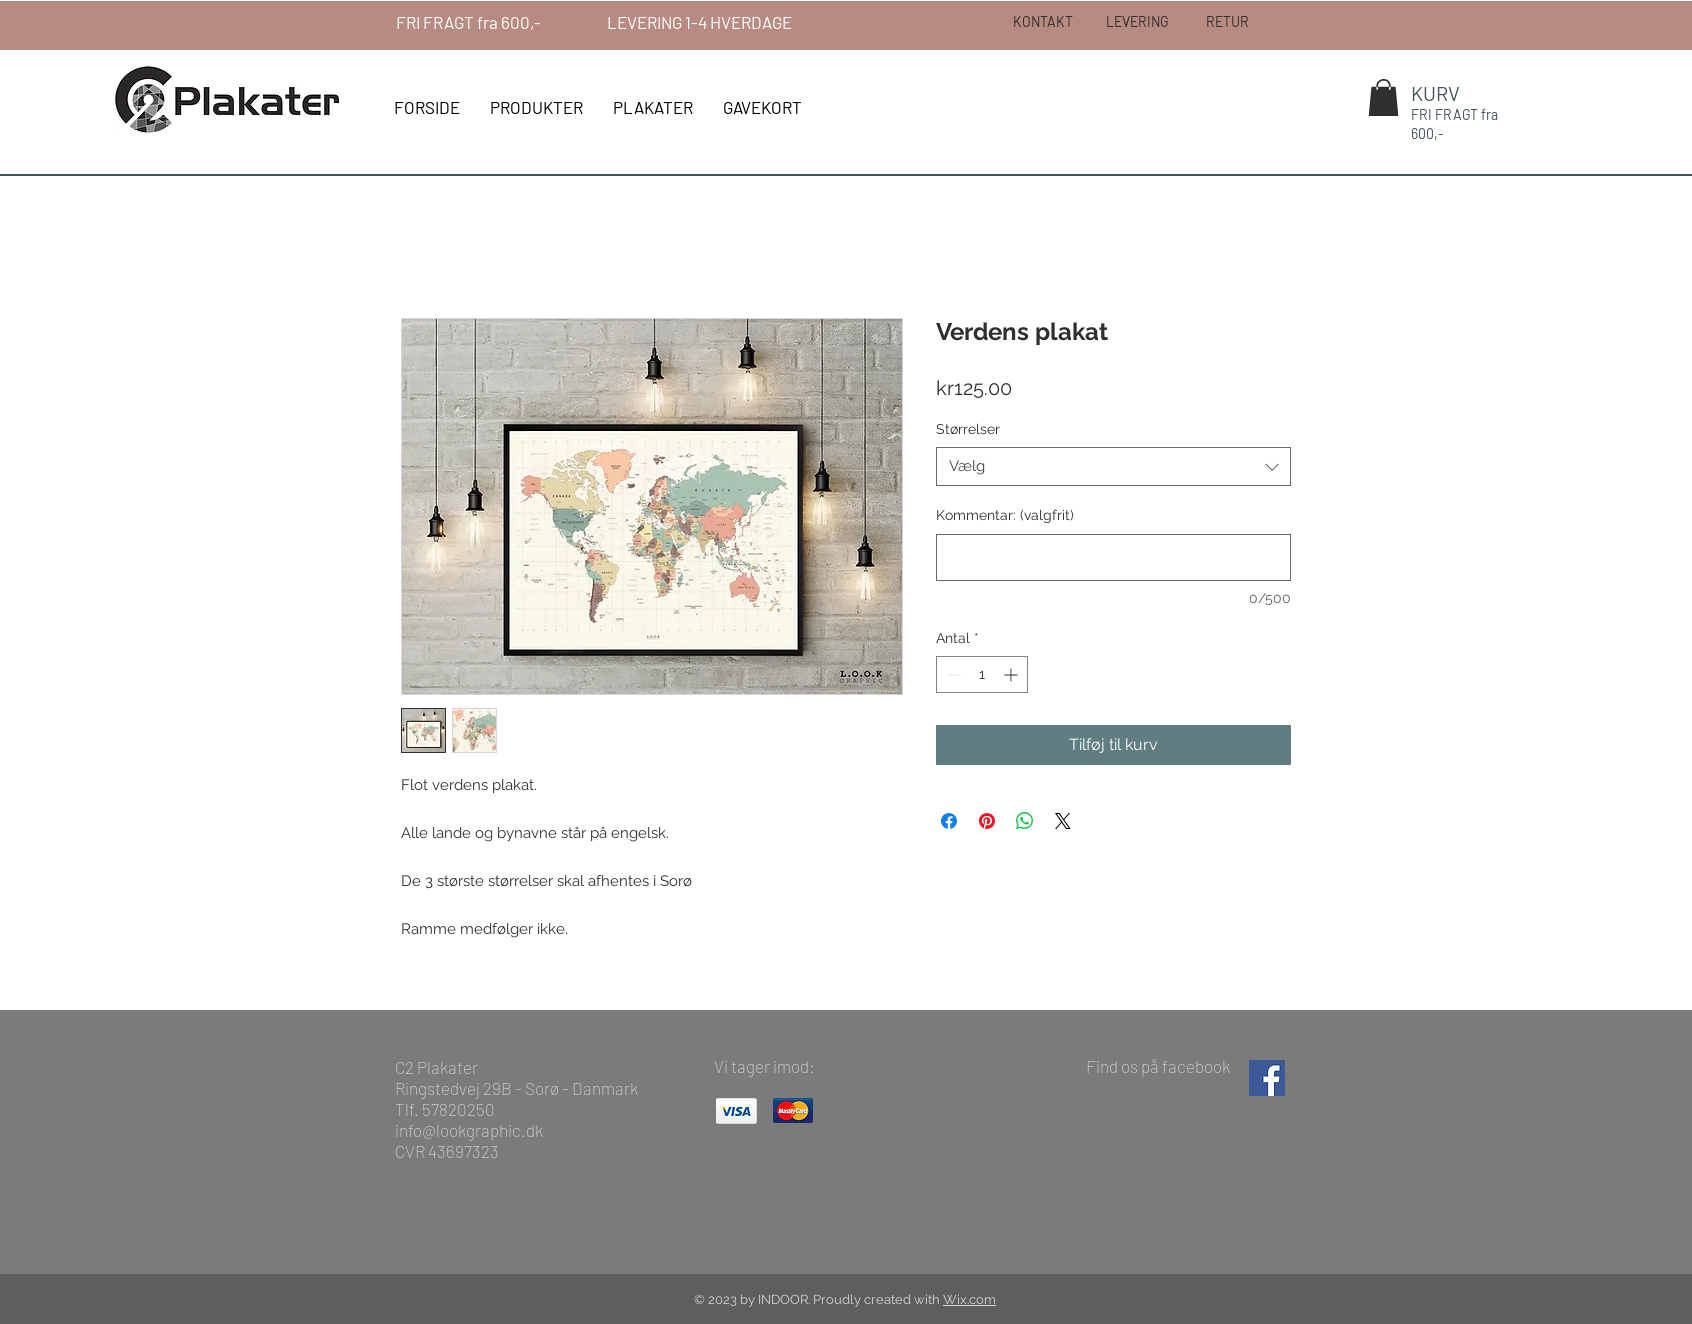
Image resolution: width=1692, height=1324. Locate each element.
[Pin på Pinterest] (987, 821)
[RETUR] (1227, 22)
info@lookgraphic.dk (469, 1130)
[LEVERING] (1136, 22)
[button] (1383, 97)
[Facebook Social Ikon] (1267, 1078)
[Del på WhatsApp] (1025, 821)
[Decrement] (951, 674)
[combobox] (1113, 466)
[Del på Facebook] (949, 821)
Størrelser (968, 429)
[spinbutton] (982, 674)
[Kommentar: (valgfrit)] (1113, 557)
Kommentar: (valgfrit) (1005, 515)
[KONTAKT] (1043, 22)
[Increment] (1012, 674)
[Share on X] (1063, 821)
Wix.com (969, 1299)
